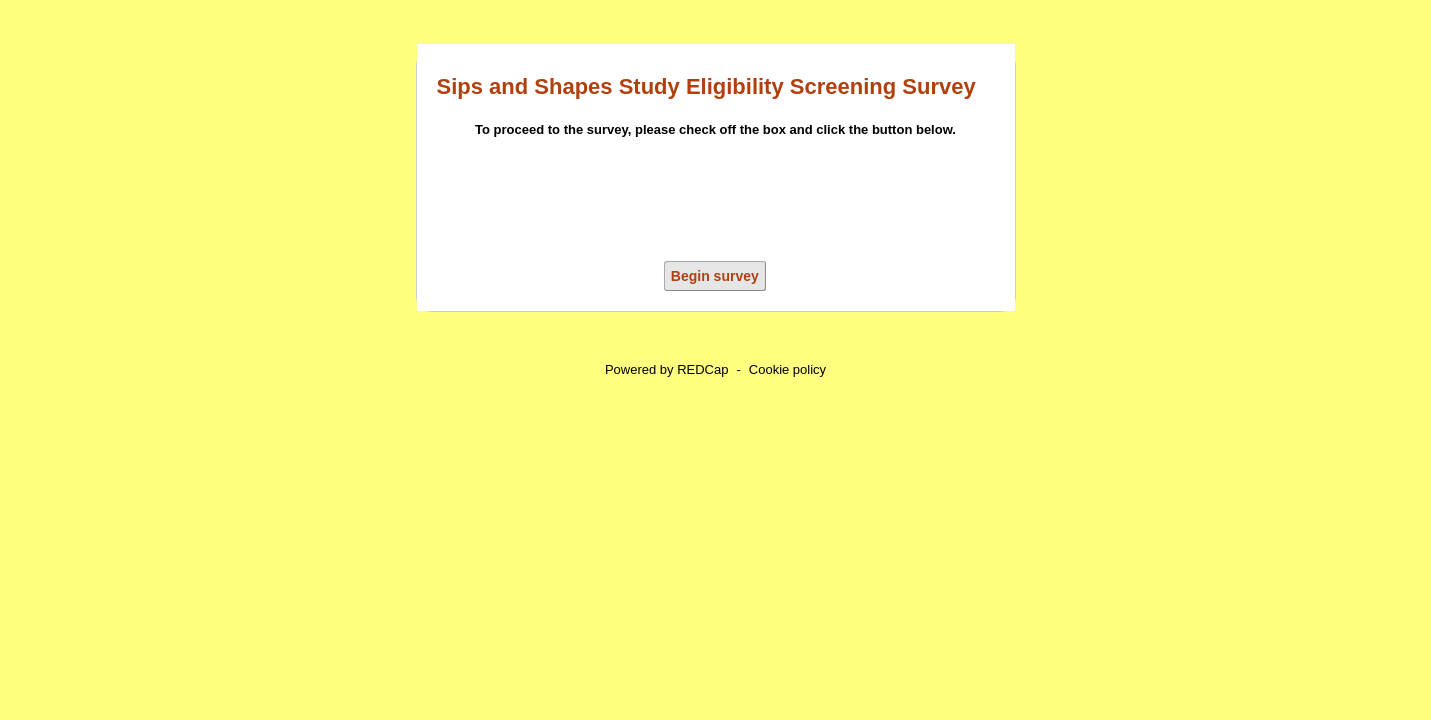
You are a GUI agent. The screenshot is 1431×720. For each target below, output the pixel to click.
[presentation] (716, 203)
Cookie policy (787, 369)
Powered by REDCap (667, 369)
